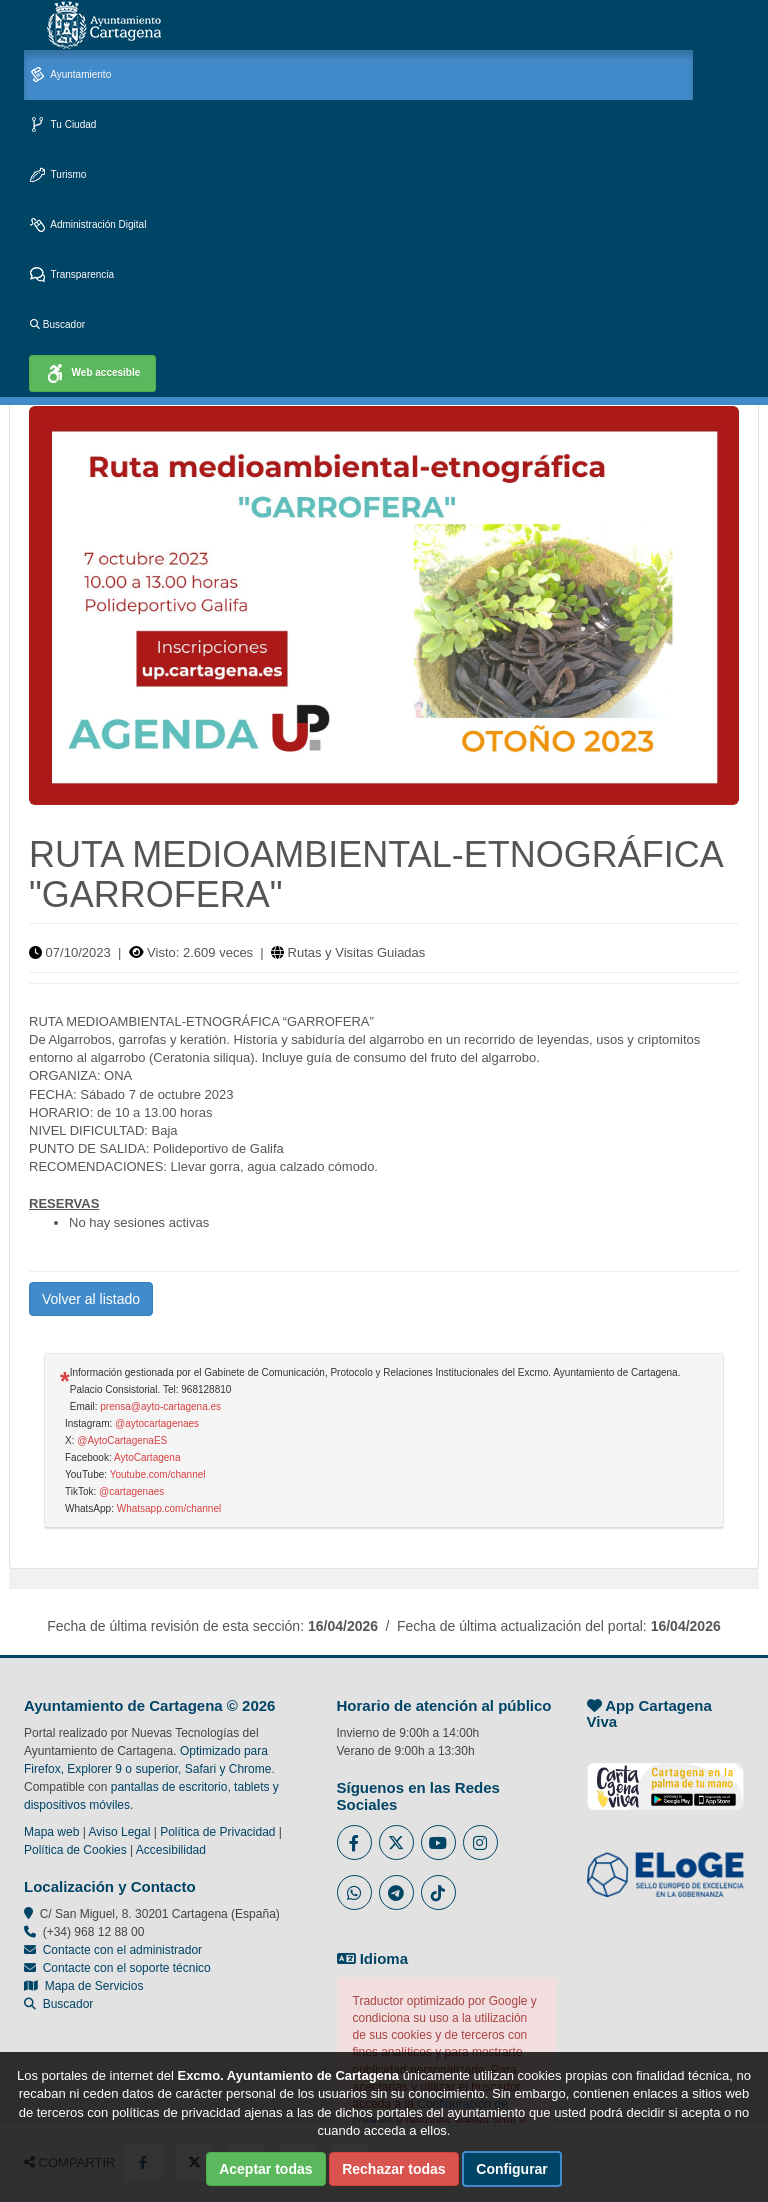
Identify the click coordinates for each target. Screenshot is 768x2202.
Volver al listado (91, 1299)
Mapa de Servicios (83, 1986)
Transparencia (72, 275)
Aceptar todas (265, 2169)
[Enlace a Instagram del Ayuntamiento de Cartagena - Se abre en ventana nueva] (480, 1842)
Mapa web (51, 1832)
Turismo (58, 175)
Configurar (512, 2169)
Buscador (57, 324)
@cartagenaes (131, 1491)
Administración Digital (88, 225)
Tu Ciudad (63, 125)
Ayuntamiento (70, 75)
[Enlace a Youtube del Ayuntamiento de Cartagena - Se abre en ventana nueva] (438, 1842)
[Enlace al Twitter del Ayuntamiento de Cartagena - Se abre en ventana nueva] (396, 1842)
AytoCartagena (147, 1457)
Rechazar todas (393, 2169)
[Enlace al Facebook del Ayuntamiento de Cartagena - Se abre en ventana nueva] (354, 1842)
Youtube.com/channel (158, 1474)
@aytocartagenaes (157, 1423)
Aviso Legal (120, 1832)
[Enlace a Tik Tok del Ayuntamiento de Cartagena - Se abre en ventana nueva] (438, 1892)
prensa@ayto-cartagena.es (160, 1406)
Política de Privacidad (217, 1832)
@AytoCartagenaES (122, 1440)
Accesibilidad (171, 1850)
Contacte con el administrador (122, 1950)
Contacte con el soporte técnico (127, 1968)
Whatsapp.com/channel (169, 1508)
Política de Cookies (75, 1850)
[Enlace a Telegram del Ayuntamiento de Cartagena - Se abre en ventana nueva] (396, 1892)
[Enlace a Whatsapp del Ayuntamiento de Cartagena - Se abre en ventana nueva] (354, 1892)
